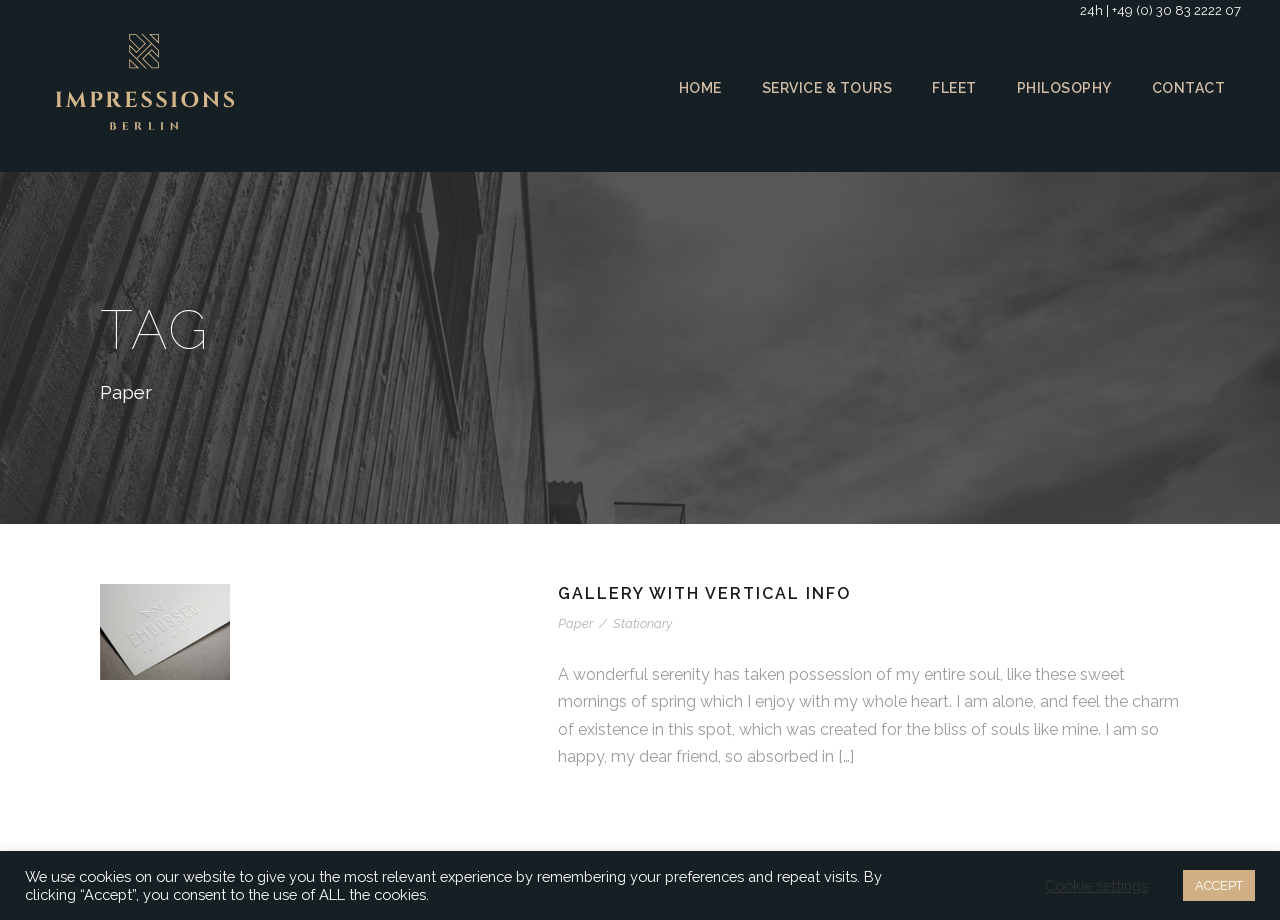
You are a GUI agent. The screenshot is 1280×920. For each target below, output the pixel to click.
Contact (1189, 88)
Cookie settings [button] (1093, 886)
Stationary (639, 623)
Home (693, 88)
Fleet (953, 88)
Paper (575, 623)
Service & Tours (822, 88)
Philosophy (1065, 88)
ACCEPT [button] (1216, 885)
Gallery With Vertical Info (708, 593)
